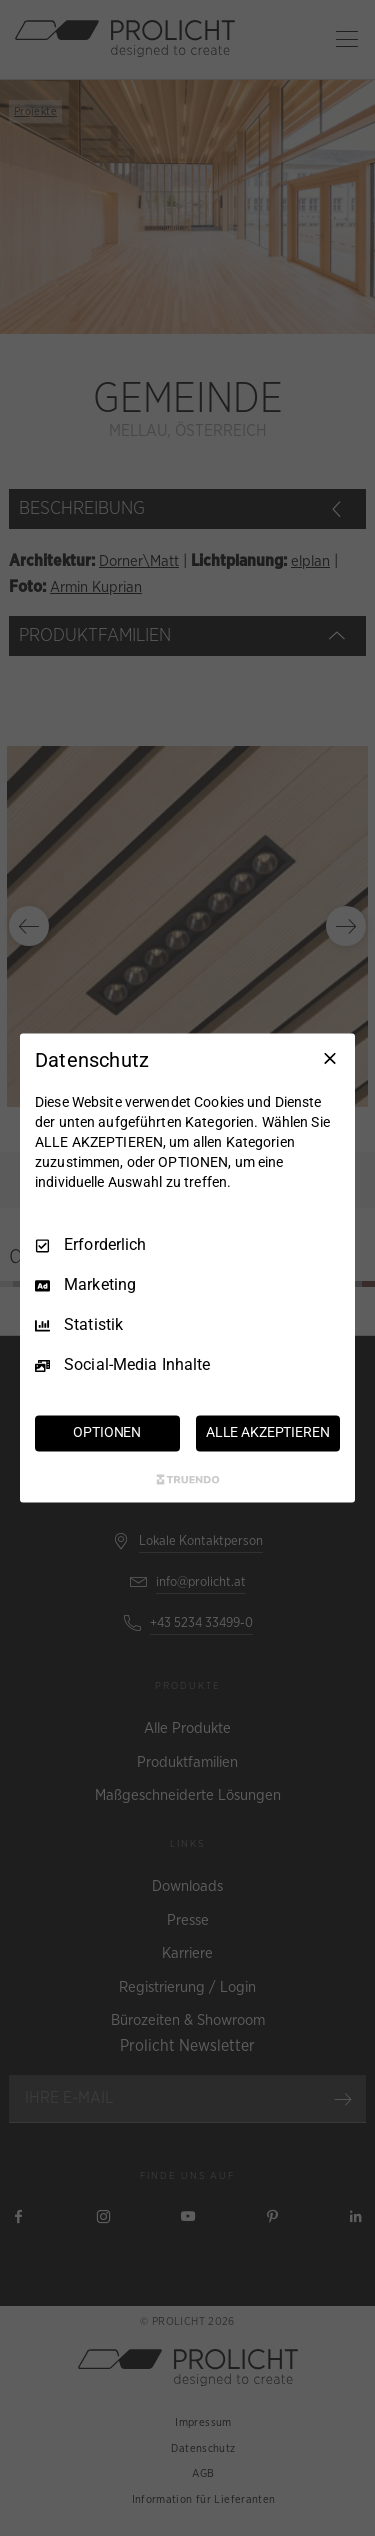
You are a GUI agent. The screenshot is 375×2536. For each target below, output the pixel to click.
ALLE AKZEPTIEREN (268, 1433)
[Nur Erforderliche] (330, 1058)
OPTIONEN (107, 1433)
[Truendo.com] (188, 1480)
